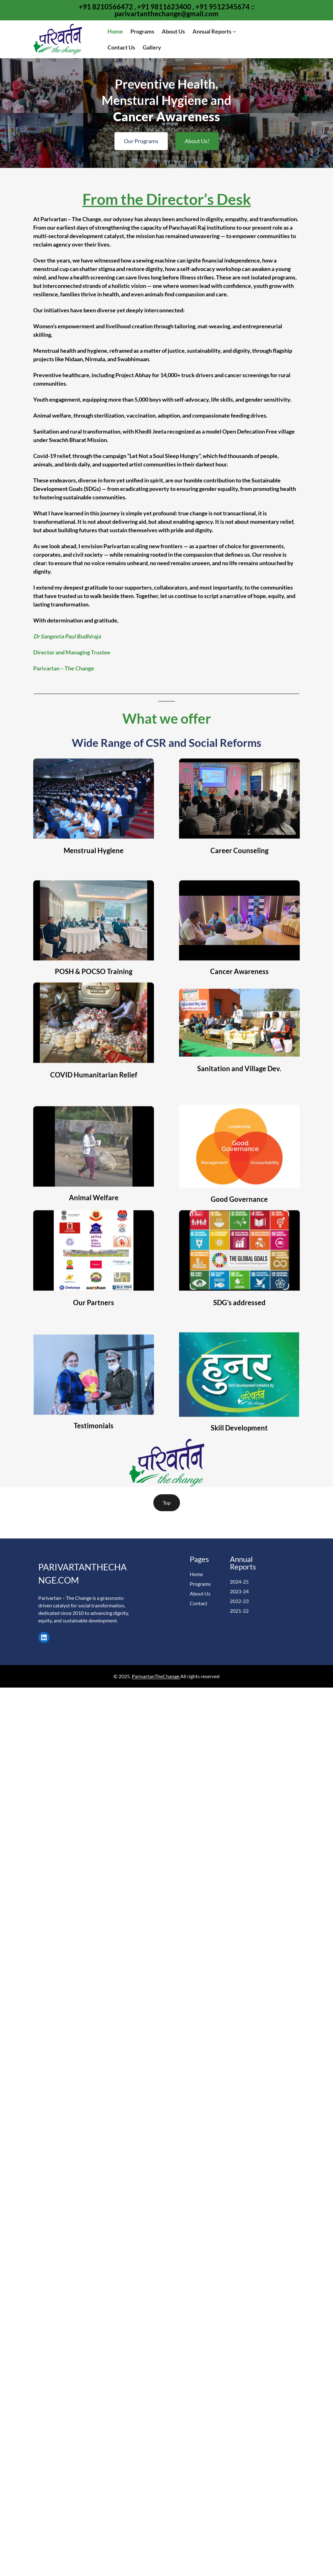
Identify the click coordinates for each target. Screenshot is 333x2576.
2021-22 (239, 1611)
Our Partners (93, 1346)
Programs (200, 1584)
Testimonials (94, 1469)
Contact (198, 1603)
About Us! (197, 132)
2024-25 (239, 1582)
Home (196, 1574)
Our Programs (141, 132)
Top (167, 1503)
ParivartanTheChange (156, 1676)
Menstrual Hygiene (94, 893)
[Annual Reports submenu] (234, 31)
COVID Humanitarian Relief (93, 1118)
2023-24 (239, 1591)
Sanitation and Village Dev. (239, 1112)
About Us (200, 1593)
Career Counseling (239, 893)
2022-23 (239, 1601)
